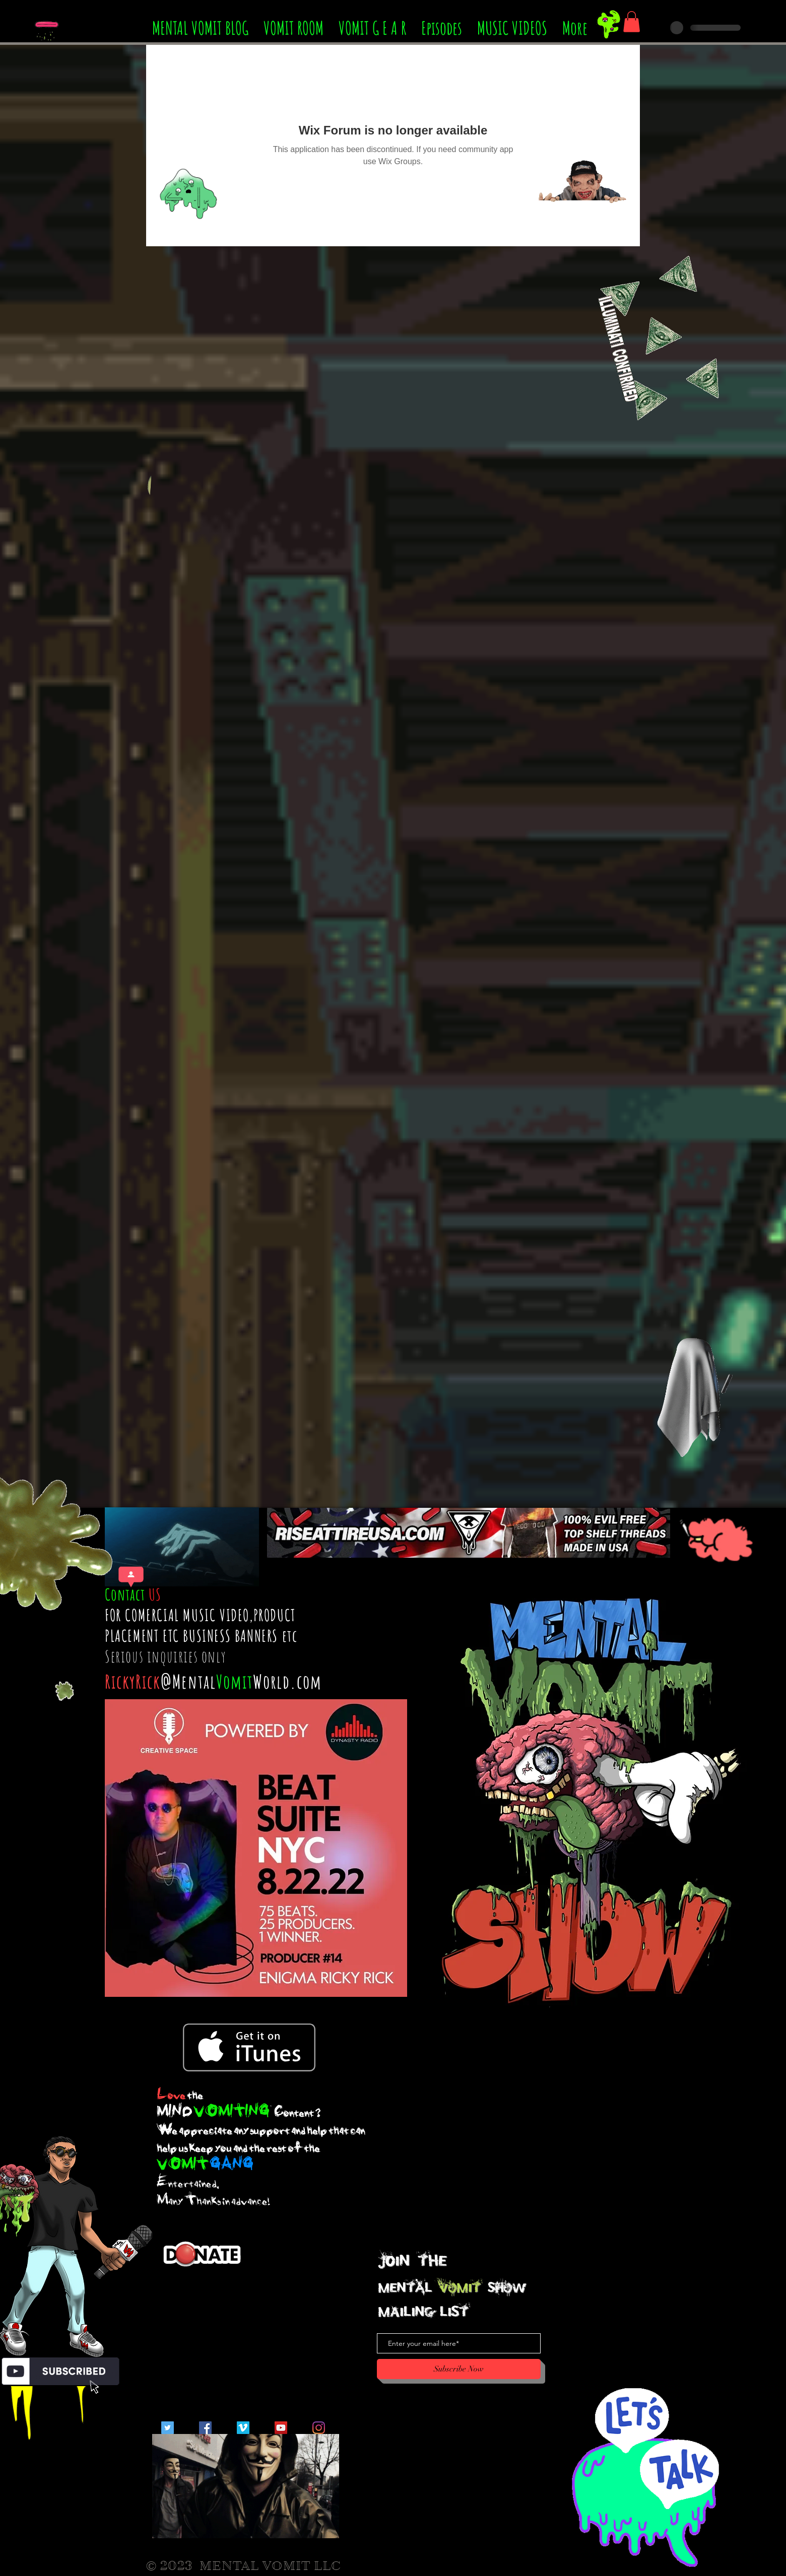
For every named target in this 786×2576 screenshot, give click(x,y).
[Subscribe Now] (459, 2369)
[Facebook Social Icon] (205, 2427)
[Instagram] (318, 2427)
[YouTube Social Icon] (281, 2427)
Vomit (234, 1681)
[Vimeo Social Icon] (243, 2427)
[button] (631, 21)
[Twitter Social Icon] (167, 2427)
